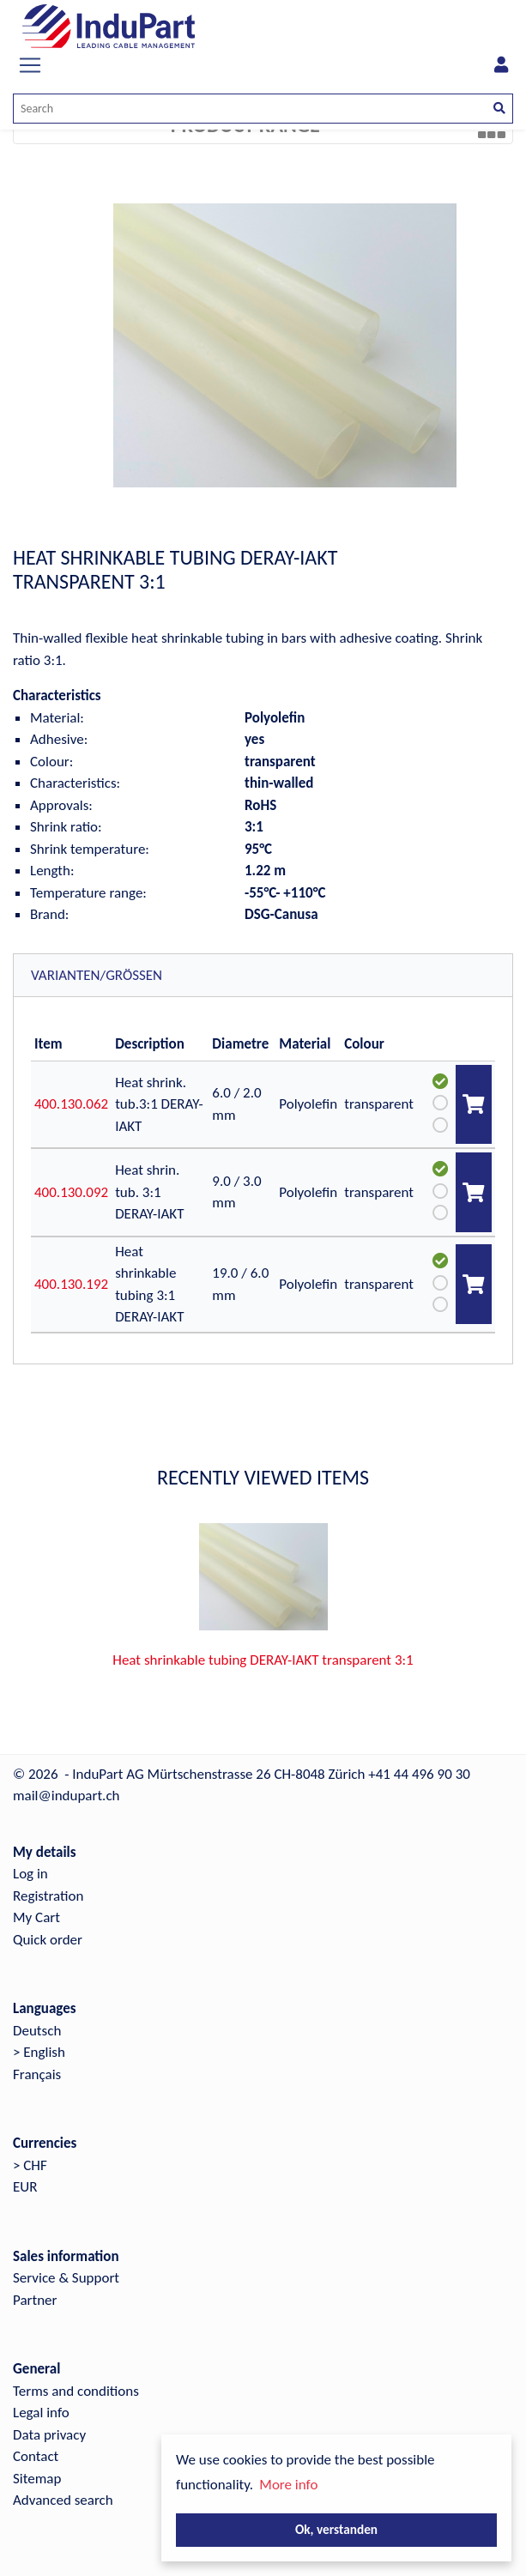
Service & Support (66, 2278)
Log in (30, 1874)
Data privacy (49, 2435)
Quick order (47, 1940)
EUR (25, 2187)
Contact (35, 2456)
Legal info (41, 2413)
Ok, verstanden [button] (336, 2529)
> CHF (30, 2165)
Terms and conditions (76, 2391)
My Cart (36, 1917)
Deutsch (37, 2031)
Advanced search (63, 2500)
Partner (35, 2300)
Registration (48, 1896)
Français (37, 2074)
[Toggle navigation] (30, 65)
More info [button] (288, 2485)
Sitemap (37, 2479)
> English (39, 2052)
